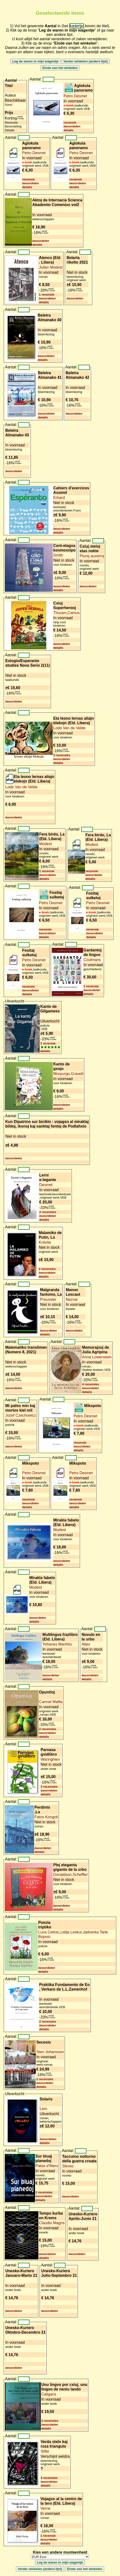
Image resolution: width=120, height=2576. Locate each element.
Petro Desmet (75, 96)
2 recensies (61, 755)
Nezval (72, 1299)
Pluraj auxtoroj (92, 556)
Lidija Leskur (71, 1932)
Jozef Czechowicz (20, 1415)
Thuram (59, 613)
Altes (86, 1644)
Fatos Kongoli (46, 1817)
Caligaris (48, 2394)
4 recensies (90, 1384)
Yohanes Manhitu (57, 1644)
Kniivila (45, 1242)
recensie (70, 122)
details (68, 130)
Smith (58, 555)
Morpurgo (61, 1074)
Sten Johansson (50, 2052)
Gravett (77, 1074)
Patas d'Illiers (47, 2166)
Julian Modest (51, 267)
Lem (43, 2109)
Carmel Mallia (51, 1702)
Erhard (59, 498)
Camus (74, 613)
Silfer (45, 2451)
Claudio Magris (52, 2223)
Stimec (68, 2166)
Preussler (48, 1299)
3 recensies (49, 1786)
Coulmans (92, 960)
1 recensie (46, 294)
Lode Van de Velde (69, 728)
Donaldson (62, 1874)
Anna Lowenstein (97, 1357)
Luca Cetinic (48, 1932)
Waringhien (50, 1759)
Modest (45, 844)
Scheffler (80, 1874)
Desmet (46, 1185)
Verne (45, 2508)
